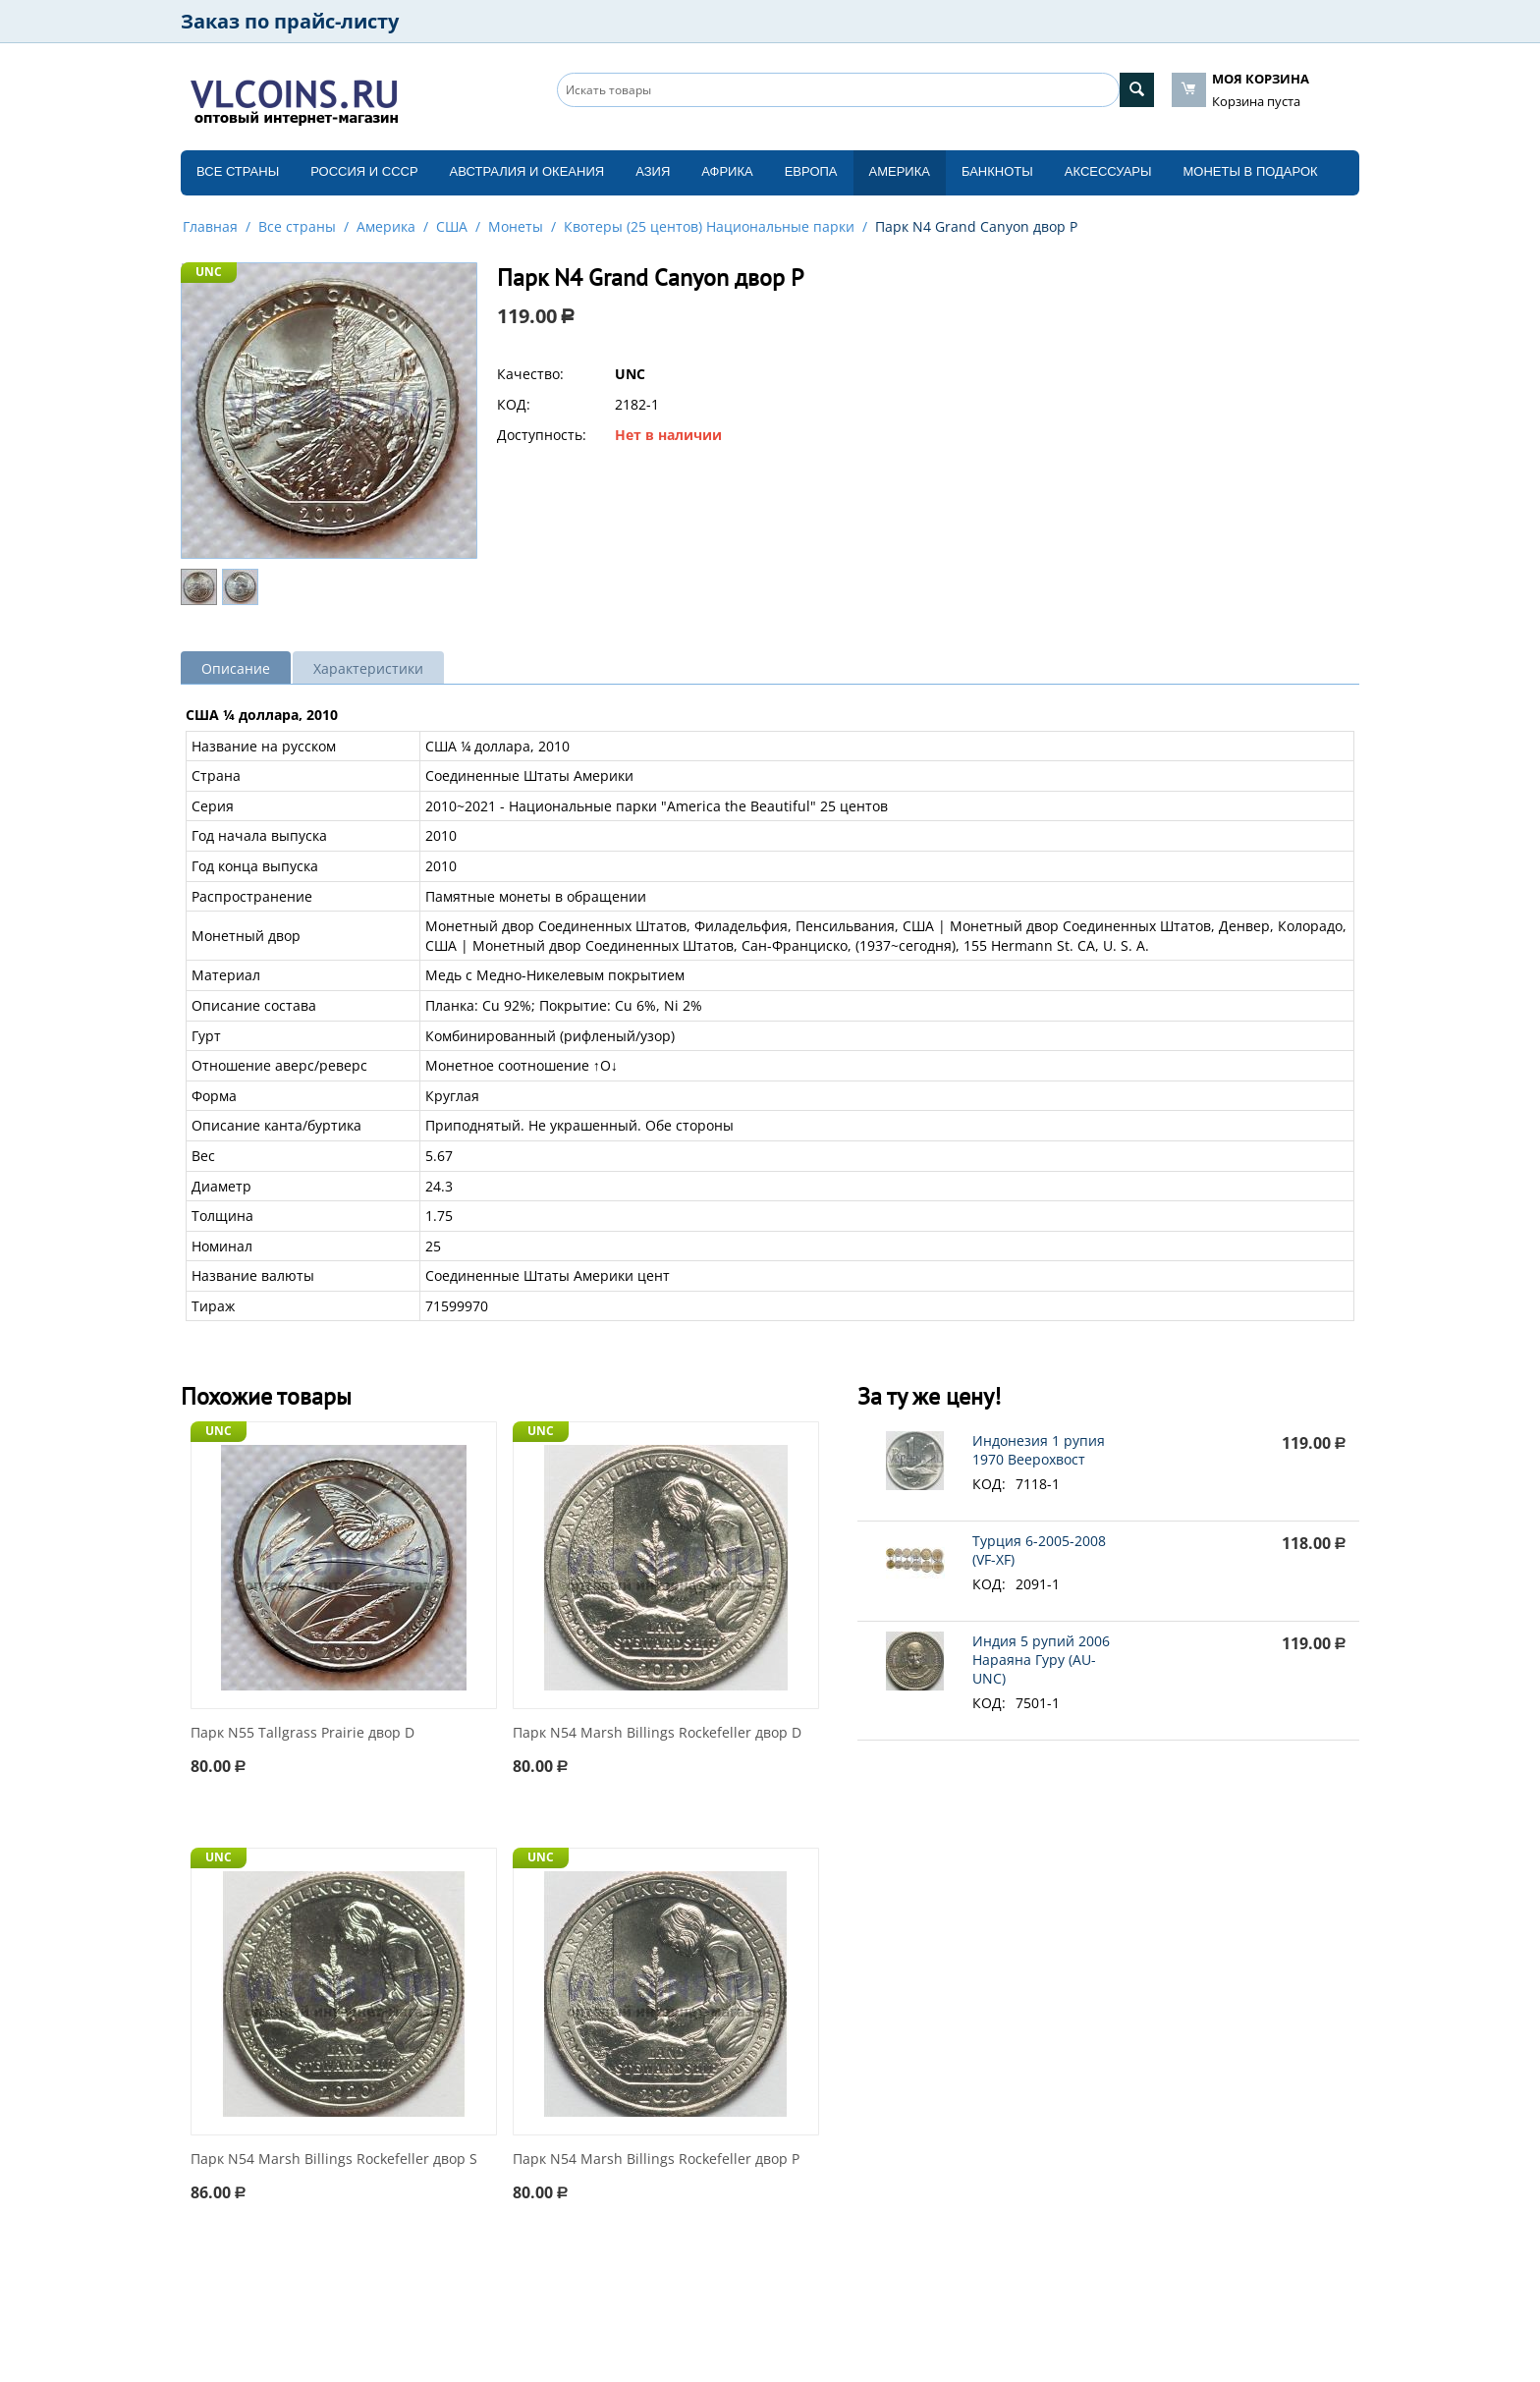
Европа (811, 171)
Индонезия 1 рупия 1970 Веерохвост (1038, 1449)
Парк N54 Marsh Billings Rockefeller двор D (657, 1733)
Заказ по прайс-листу (290, 21)
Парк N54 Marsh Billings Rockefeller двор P (656, 2159)
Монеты (515, 226)
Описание (235, 668)
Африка (726, 171)
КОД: (513, 404)
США (452, 226)
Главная (210, 226)
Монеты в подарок (1250, 171)
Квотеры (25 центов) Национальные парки (709, 226)
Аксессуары (1108, 171)
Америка (899, 171)
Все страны (237, 171)
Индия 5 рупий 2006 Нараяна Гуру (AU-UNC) (1041, 1660)
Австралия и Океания (527, 171)
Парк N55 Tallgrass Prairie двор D (302, 1733)
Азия (652, 171)
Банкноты (997, 171)
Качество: (530, 373)
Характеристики (368, 668)
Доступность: (541, 434)
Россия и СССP (363, 171)
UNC (208, 271)
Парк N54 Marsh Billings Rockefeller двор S (334, 2159)
